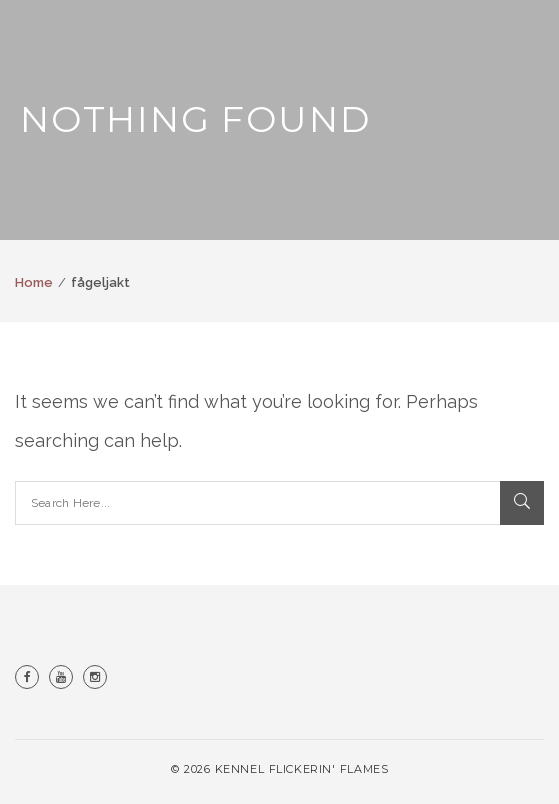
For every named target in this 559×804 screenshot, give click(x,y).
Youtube (61, 677)
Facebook (27, 677)
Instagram (95, 677)
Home (34, 282)
